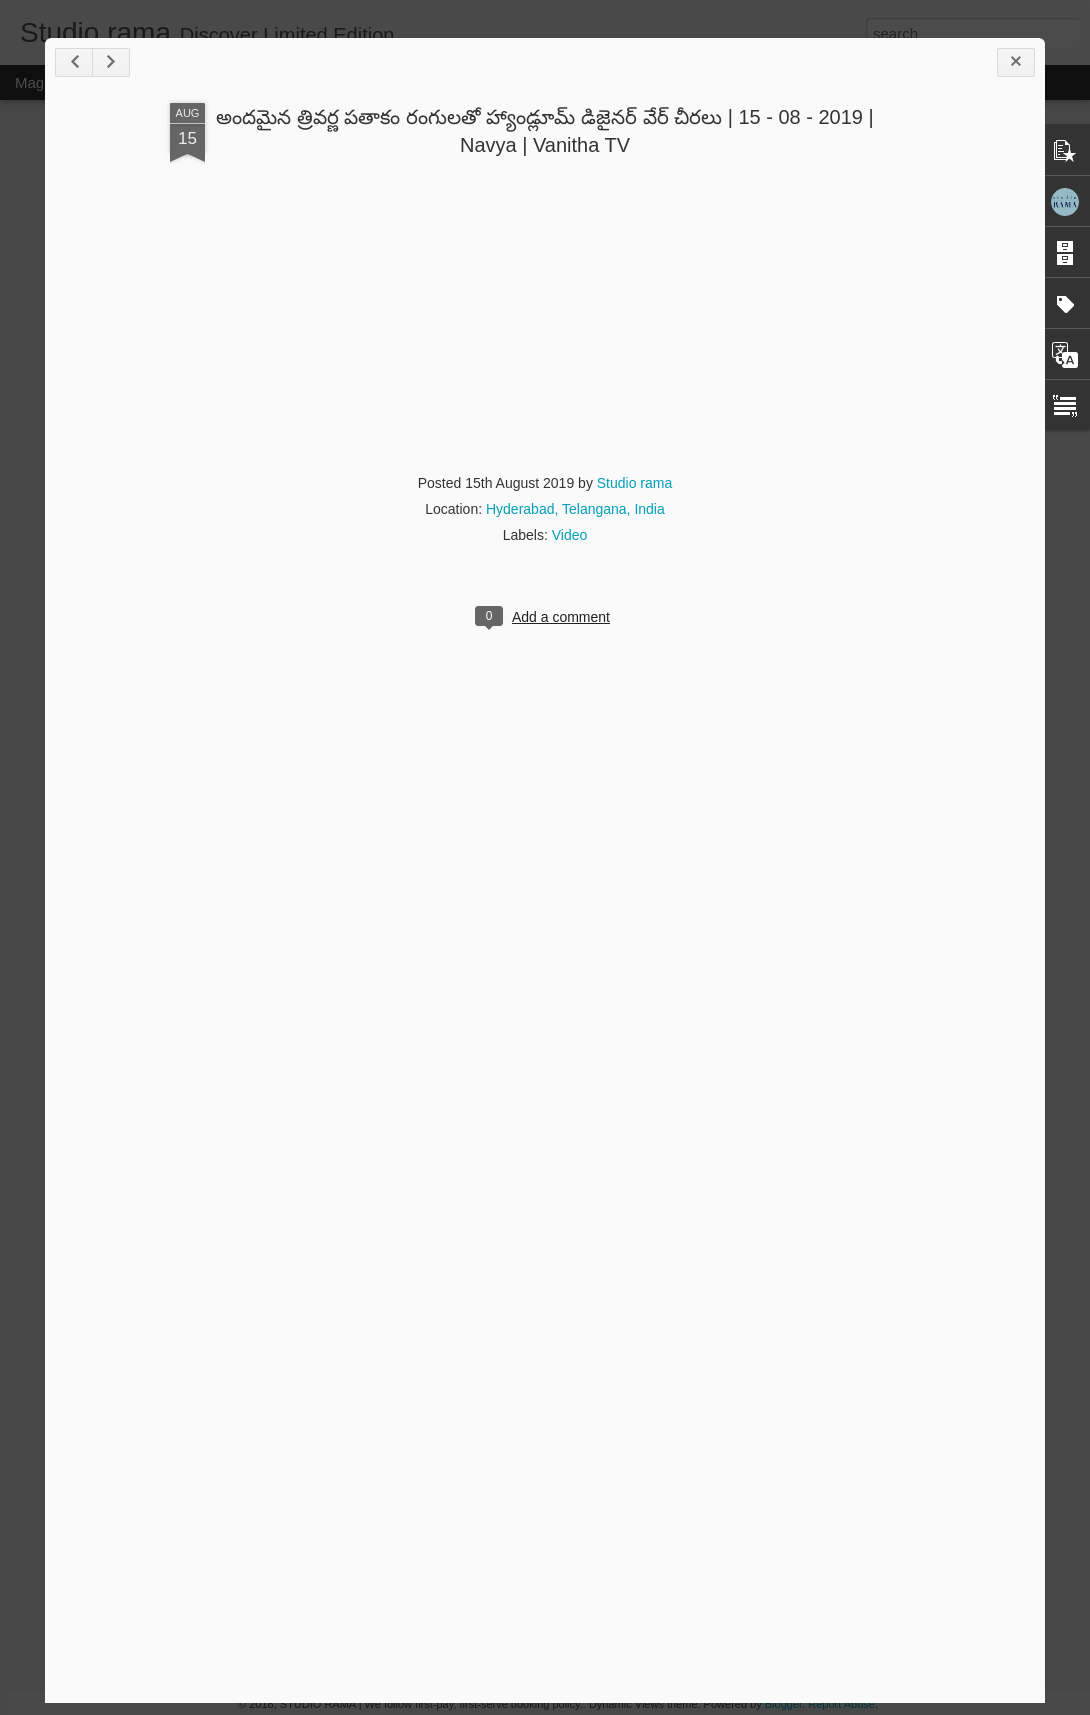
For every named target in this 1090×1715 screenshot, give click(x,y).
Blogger (783, 1704)
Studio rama (634, 483)
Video (570, 535)
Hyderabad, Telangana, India (575, 509)
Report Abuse (841, 1704)
